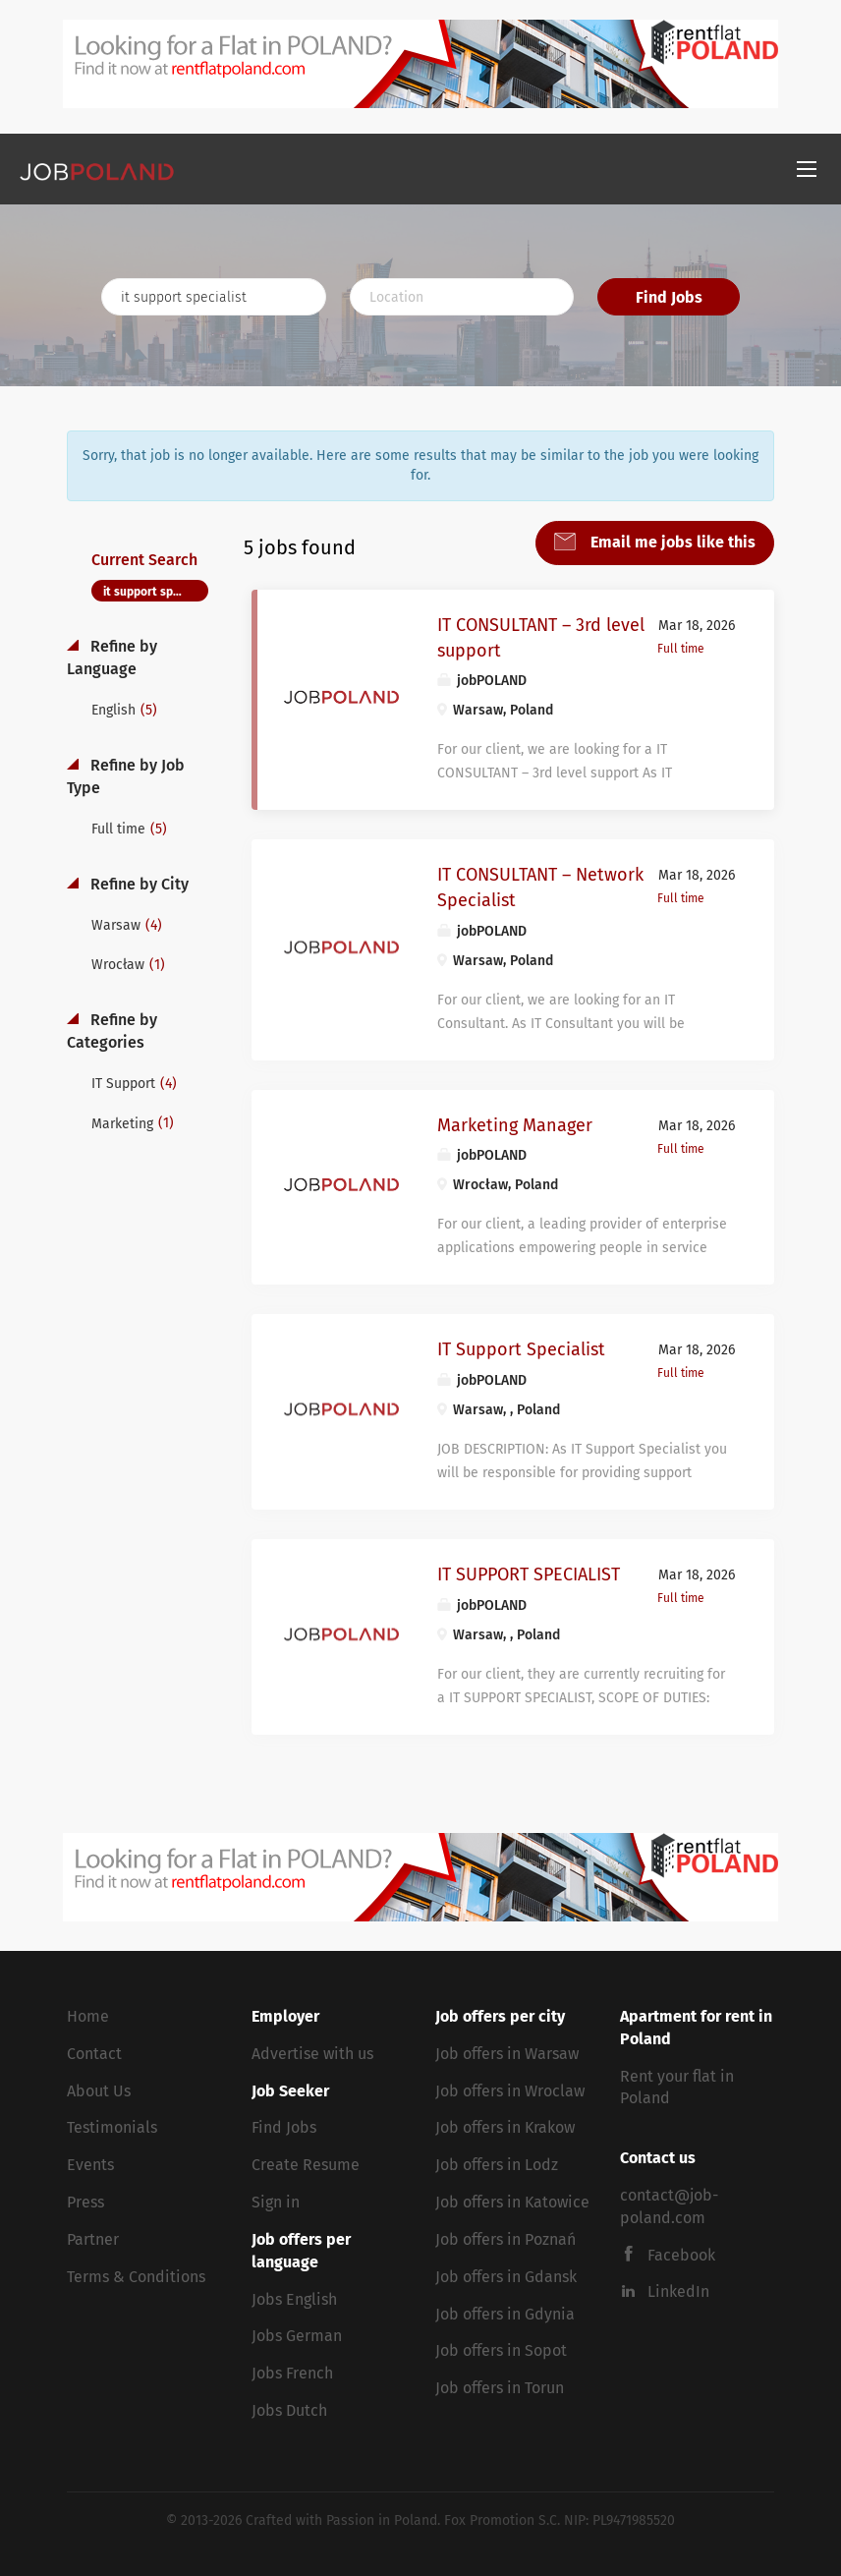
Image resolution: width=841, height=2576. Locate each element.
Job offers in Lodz (496, 2164)
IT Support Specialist (521, 1349)
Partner (93, 2239)
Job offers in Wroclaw (510, 2091)
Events (90, 2164)
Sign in (276, 2202)
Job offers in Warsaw (507, 2053)
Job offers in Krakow (505, 2127)
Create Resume (306, 2164)
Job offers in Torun (499, 2387)
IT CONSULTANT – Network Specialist (540, 887)
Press (85, 2202)
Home (88, 2016)
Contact (94, 2053)
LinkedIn (678, 2291)
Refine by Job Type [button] (126, 776)
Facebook (681, 2255)
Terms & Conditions (136, 2276)
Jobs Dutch (289, 2410)
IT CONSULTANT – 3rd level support (541, 637)
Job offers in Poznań (505, 2239)
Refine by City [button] (137, 884)
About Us (99, 2091)
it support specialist (155, 592)
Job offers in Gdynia (505, 2314)
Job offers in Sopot (501, 2350)
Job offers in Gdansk (506, 2276)
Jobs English (294, 2299)
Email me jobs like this (671, 542)
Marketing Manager (514, 1125)
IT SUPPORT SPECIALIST (528, 1574)
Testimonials (112, 2127)
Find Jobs (669, 297)
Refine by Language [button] (112, 657)
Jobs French (292, 2373)
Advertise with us (312, 2053)
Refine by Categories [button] (112, 1031)
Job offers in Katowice (512, 2202)
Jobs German (297, 2335)
